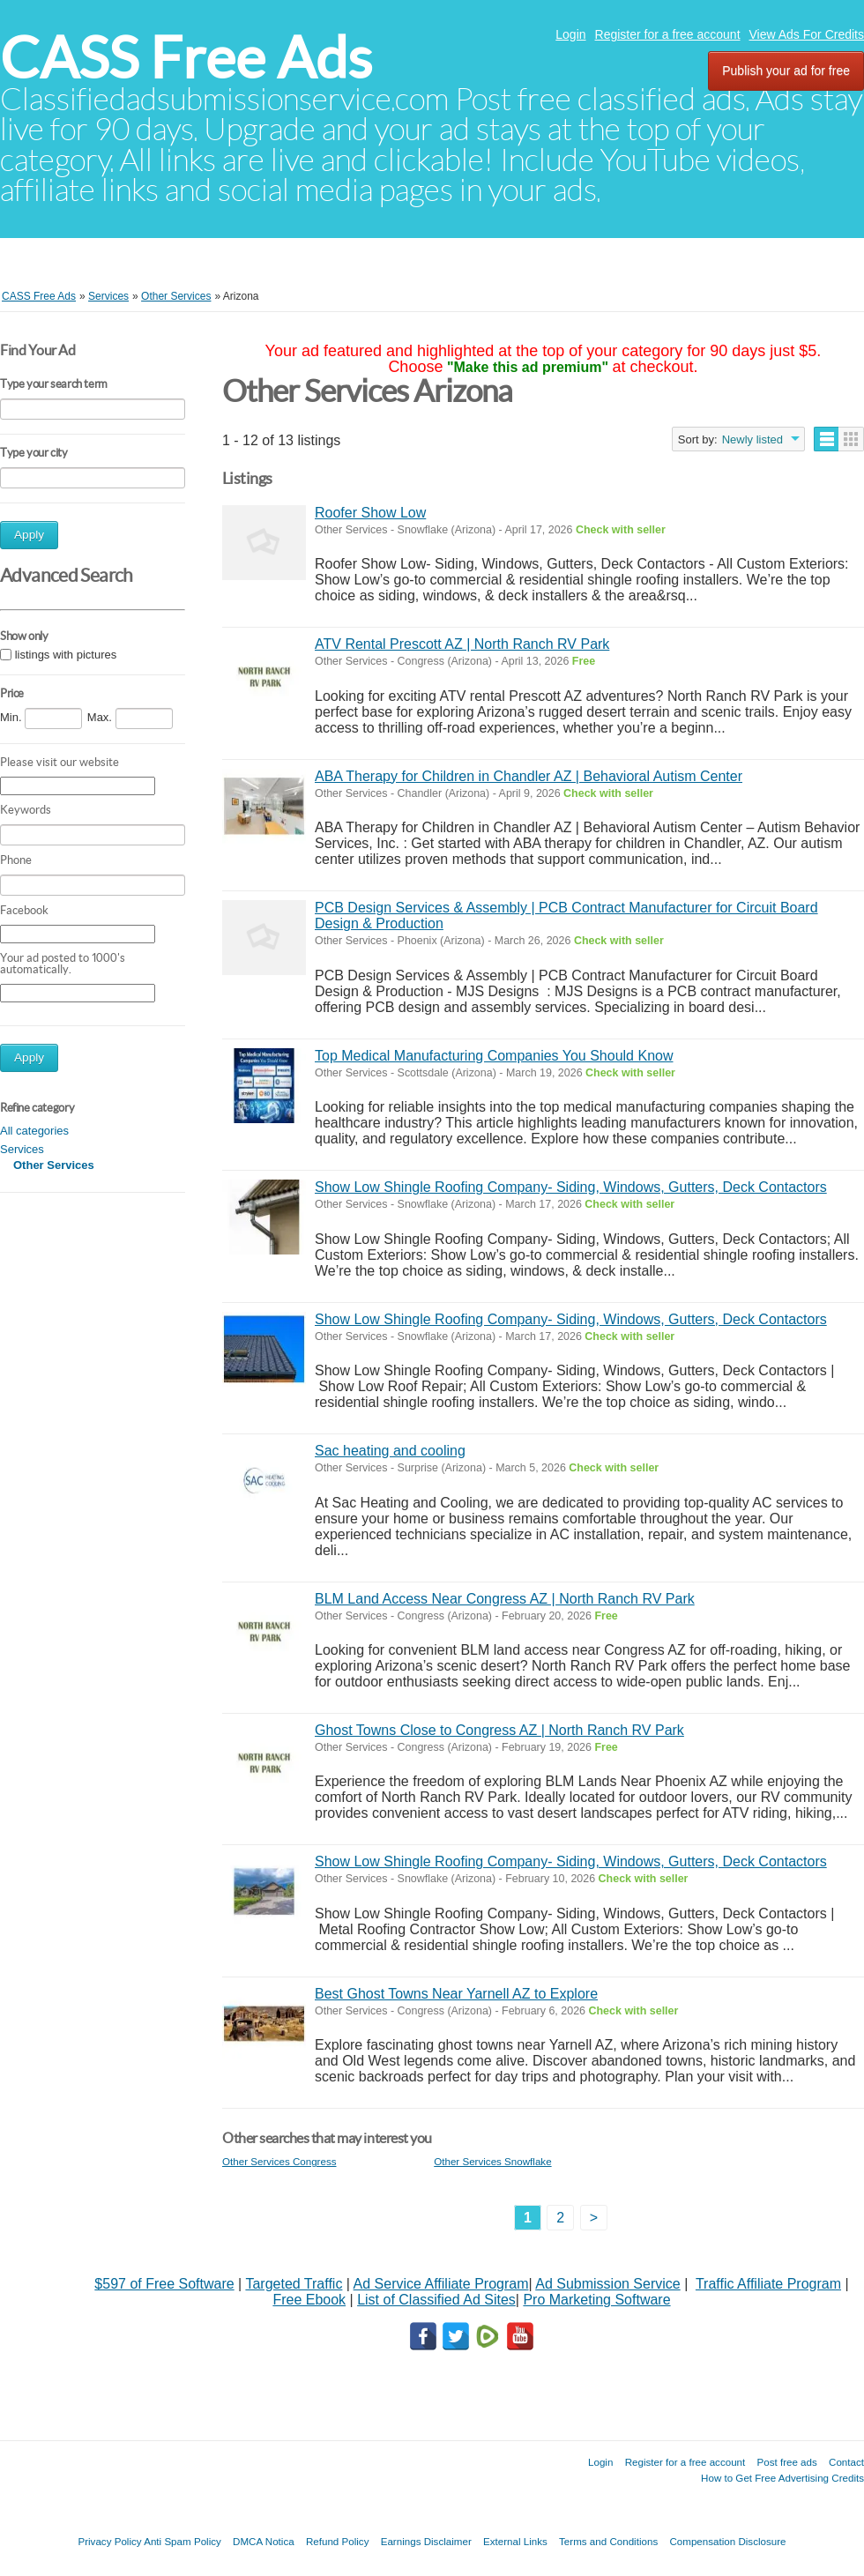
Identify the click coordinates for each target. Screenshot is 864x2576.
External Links (515, 2541)
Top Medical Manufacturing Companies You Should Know (494, 1055)
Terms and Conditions (608, 2541)
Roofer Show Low (370, 512)
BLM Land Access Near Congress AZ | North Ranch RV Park (505, 1598)
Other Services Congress (279, 2161)
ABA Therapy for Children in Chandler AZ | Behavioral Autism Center (528, 776)
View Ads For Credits (806, 34)
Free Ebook (309, 2299)
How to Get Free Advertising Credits (782, 2477)
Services (22, 1149)
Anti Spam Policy (182, 2541)
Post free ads (786, 2462)
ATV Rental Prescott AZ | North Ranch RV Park (462, 644)
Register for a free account (668, 34)
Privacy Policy (109, 2541)
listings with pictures (66, 655)
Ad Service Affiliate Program (441, 2283)
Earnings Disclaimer (426, 2541)
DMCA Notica (263, 2541)
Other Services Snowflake (492, 2161)
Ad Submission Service (608, 2283)
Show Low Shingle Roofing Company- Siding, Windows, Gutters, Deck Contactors (571, 1187)
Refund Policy (337, 2541)
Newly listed (752, 439)
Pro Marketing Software (596, 2299)
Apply (29, 534)
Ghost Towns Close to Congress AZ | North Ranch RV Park (499, 1730)
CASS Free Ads (186, 58)
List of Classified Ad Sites (436, 2299)
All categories (34, 1130)
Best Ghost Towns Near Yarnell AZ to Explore (456, 1993)
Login (570, 34)
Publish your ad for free (786, 70)
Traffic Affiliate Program (768, 2283)
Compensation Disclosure (727, 2541)
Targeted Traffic (293, 2283)
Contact (846, 2462)
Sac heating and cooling (390, 1450)
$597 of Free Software (164, 2283)
